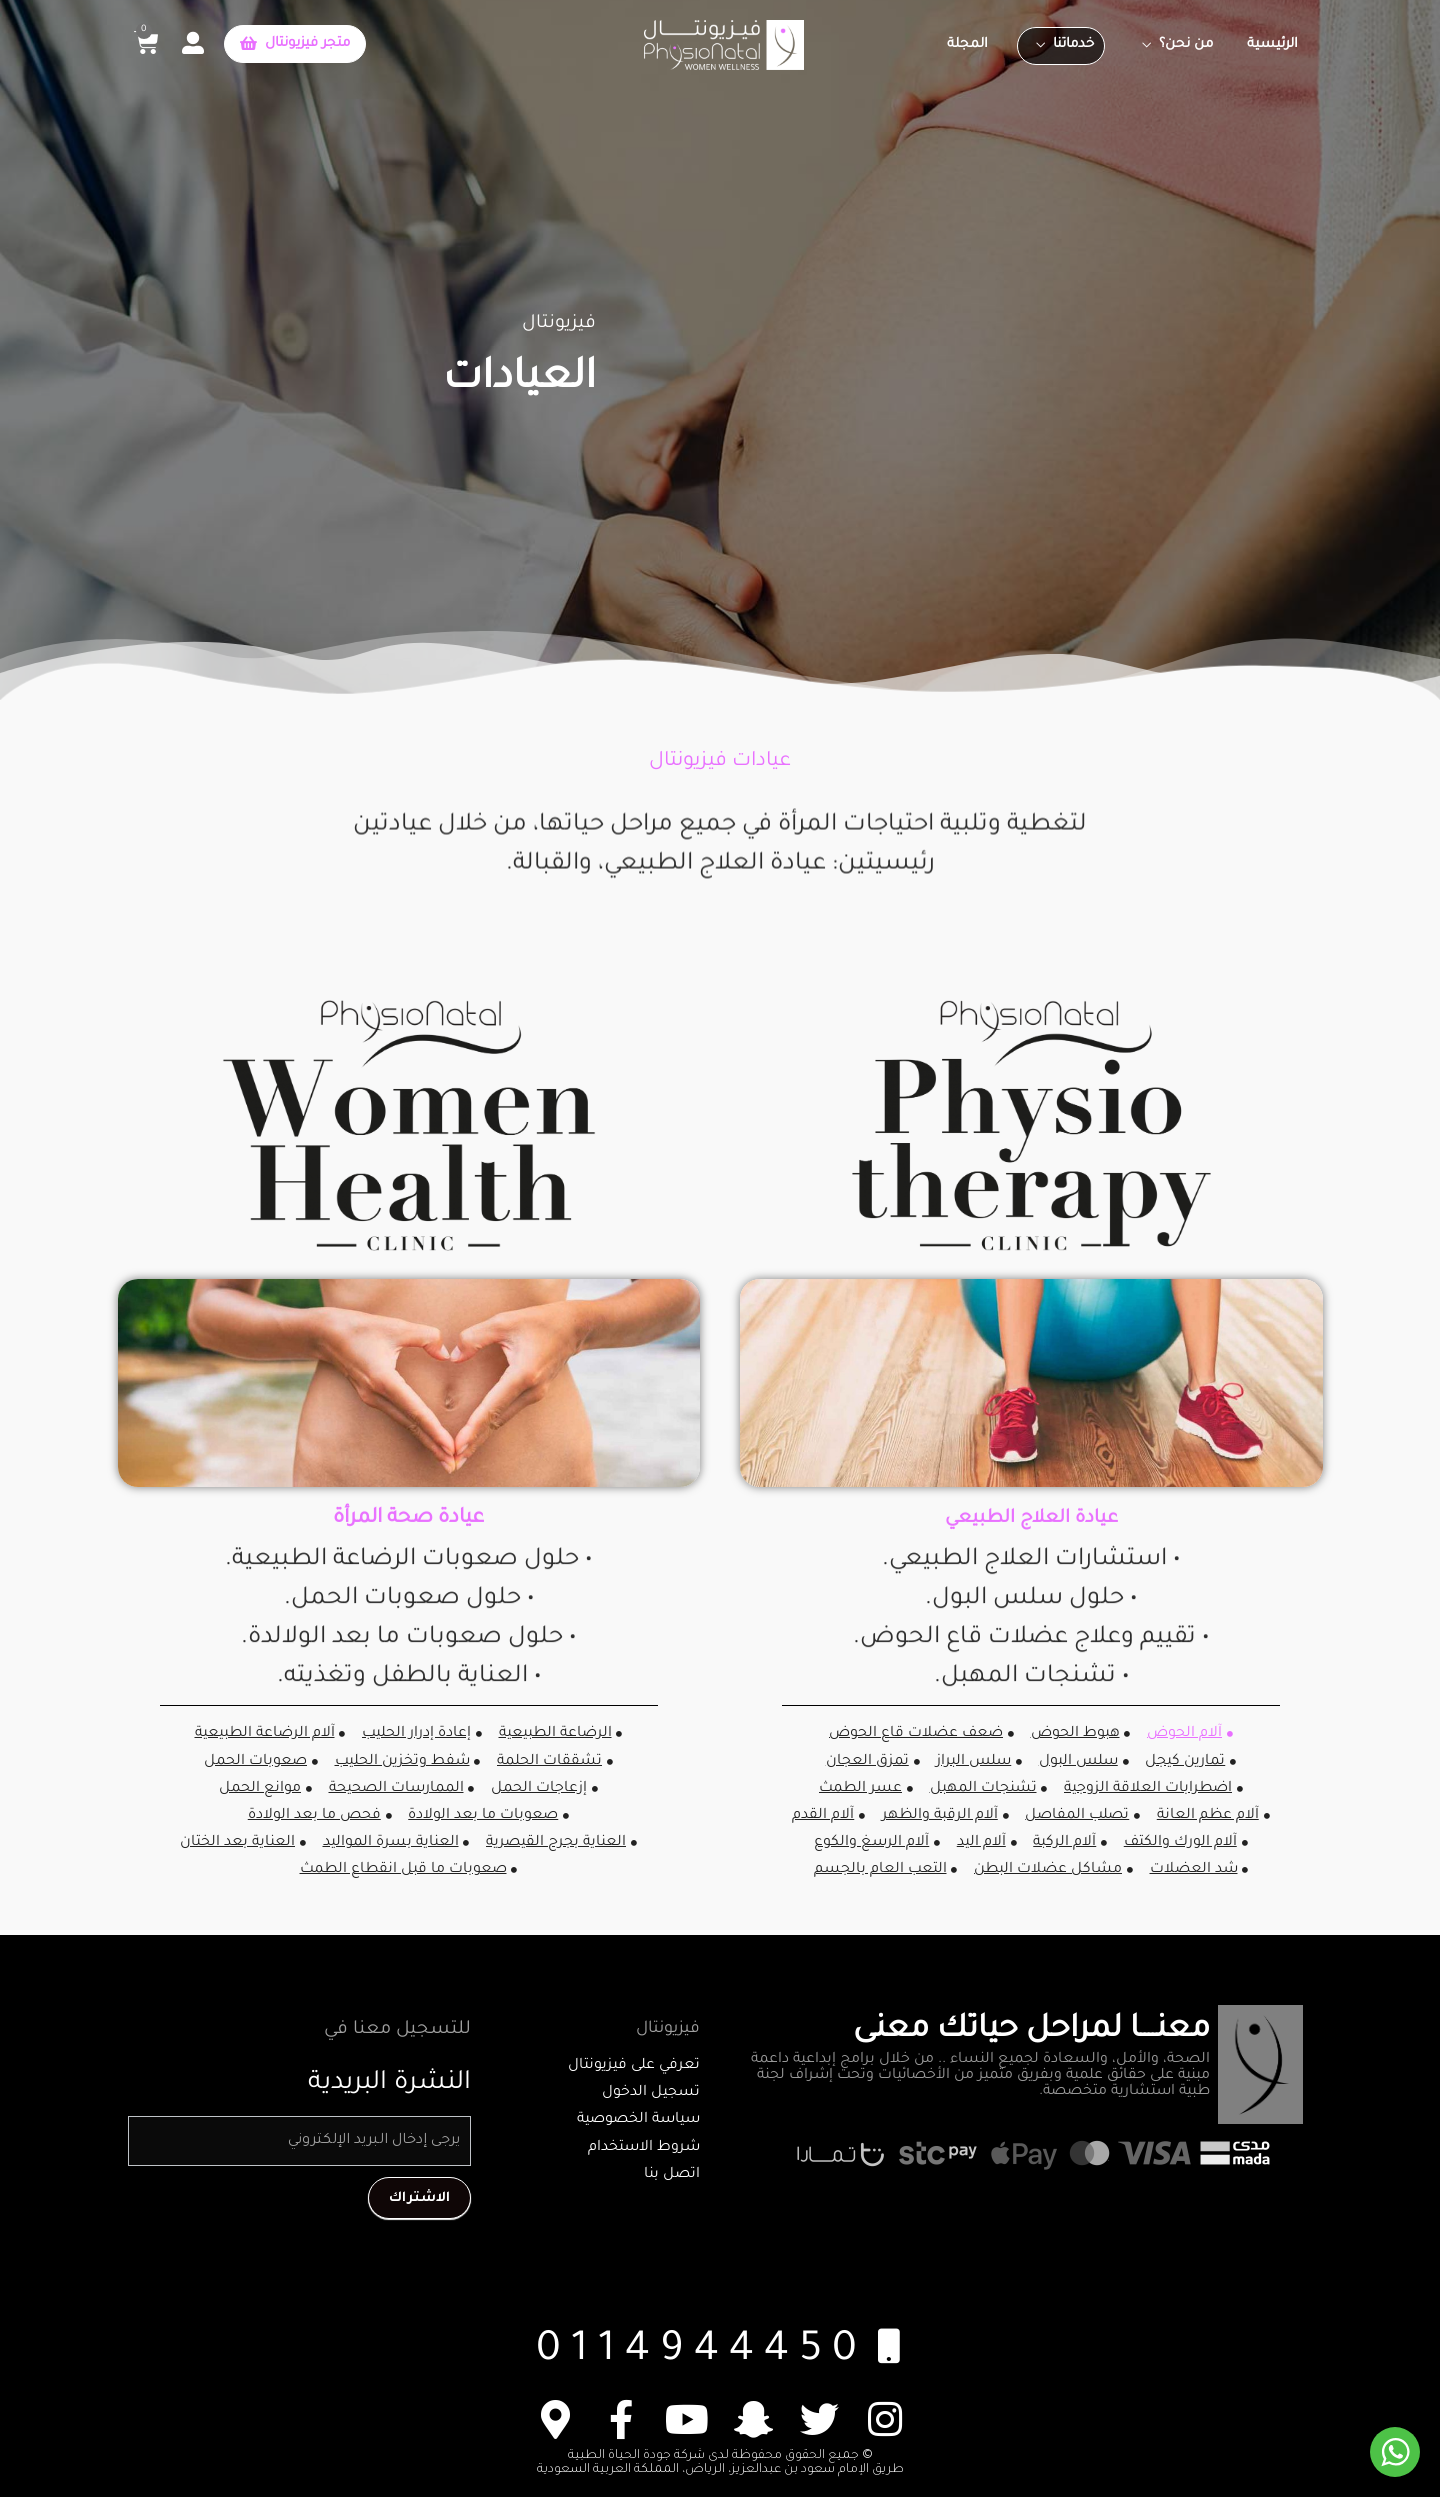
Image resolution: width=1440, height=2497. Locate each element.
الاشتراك (419, 2196)
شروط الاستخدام (644, 2148)
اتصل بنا (672, 2175)
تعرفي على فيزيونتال (634, 2066)
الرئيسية (1272, 44)
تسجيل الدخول (651, 2093)
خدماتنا (1073, 44)
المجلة (967, 44)
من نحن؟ (1186, 44)
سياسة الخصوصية (638, 2120)
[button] (295, 44)
